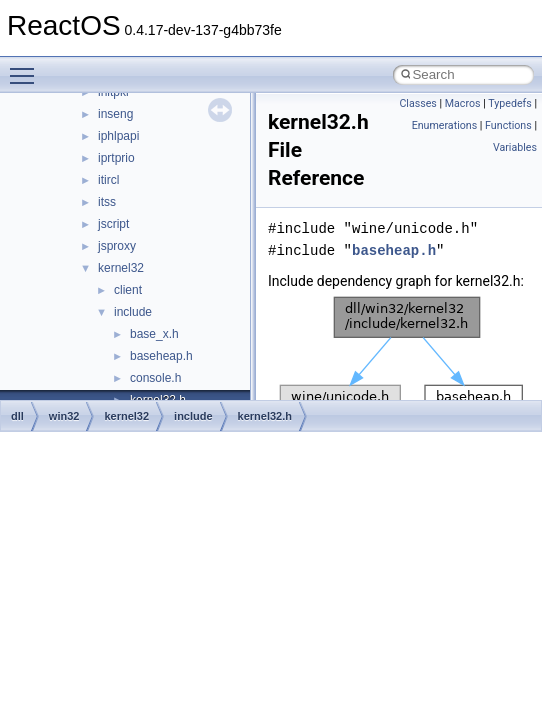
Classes (417, 103)
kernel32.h (265, 416)
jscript (113, 224)
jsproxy (117, 246)
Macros (463, 103)
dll (17, 416)
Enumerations (445, 125)
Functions (508, 125)
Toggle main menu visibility (27, 67)
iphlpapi (118, 136)
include (133, 312)
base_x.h (154, 334)
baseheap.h (161, 356)
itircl (108, 180)
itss (107, 202)
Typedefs (510, 103)
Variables (515, 147)
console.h (155, 378)
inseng (115, 114)
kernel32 (121, 268)
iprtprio (116, 158)
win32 (64, 416)
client (128, 290)
